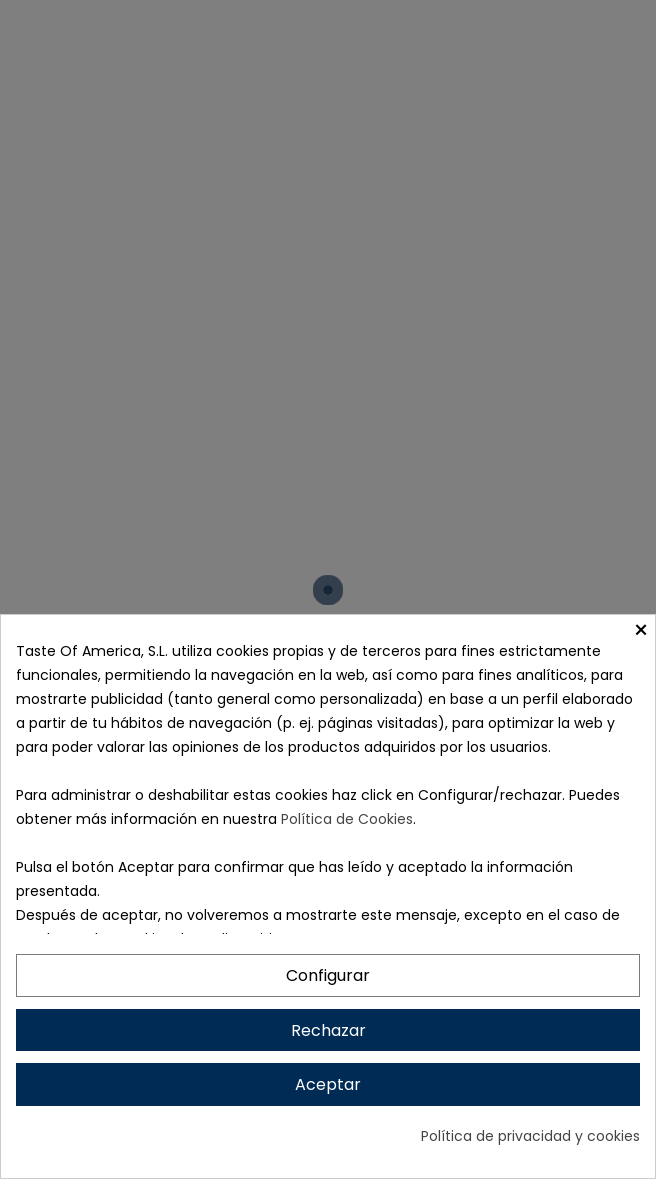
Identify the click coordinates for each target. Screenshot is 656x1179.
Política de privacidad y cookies (530, 1136)
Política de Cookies (347, 819)
